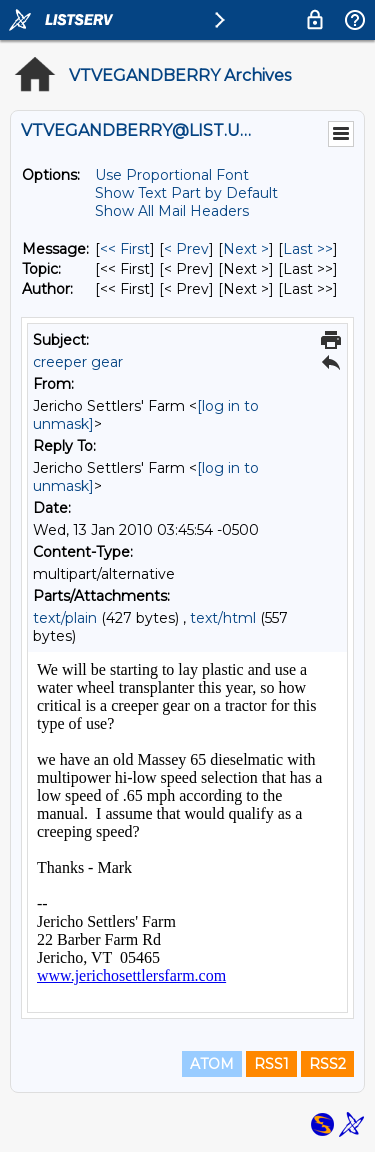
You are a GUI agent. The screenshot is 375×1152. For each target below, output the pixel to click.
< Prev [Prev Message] (186, 249)
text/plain (65, 618)
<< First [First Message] (125, 249)
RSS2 (327, 1064)
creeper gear (78, 362)
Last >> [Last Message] (308, 249)
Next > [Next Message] (246, 249)
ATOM (212, 1064)
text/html (223, 618)
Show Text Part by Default (186, 193)
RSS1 (271, 1064)
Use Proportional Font (172, 175)
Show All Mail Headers (172, 211)
